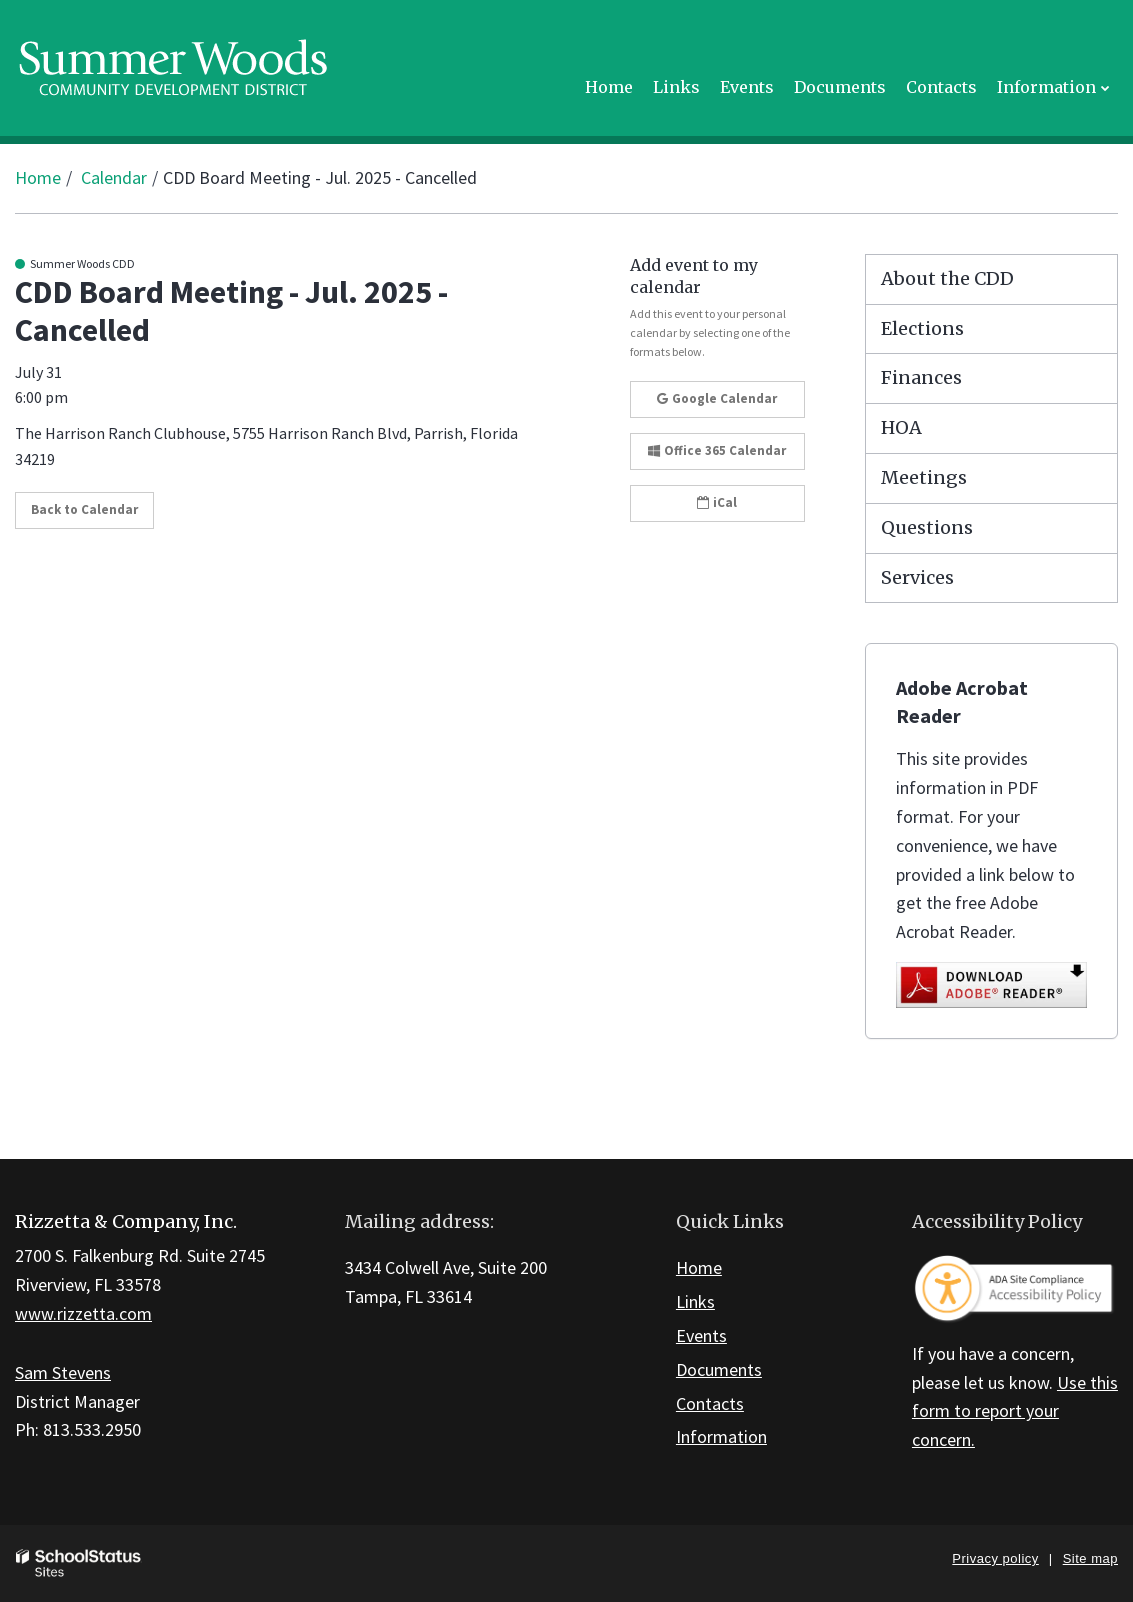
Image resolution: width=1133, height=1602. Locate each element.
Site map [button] (1090, 1558)
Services (917, 577)
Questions (927, 527)
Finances (921, 377)
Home (38, 177)
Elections (922, 328)
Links (695, 1301)
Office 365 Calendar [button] (717, 450)
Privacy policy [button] (995, 1558)
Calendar (114, 177)
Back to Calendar (84, 509)
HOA (901, 427)
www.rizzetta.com (83, 1313)
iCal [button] (717, 502)
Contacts (710, 1403)
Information (721, 1436)
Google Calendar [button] (717, 398)
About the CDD (947, 278)
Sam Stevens (63, 1372)
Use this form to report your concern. (1015, 1411)
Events (701, 1335)
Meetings (924, 477)
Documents (719, 1369)
